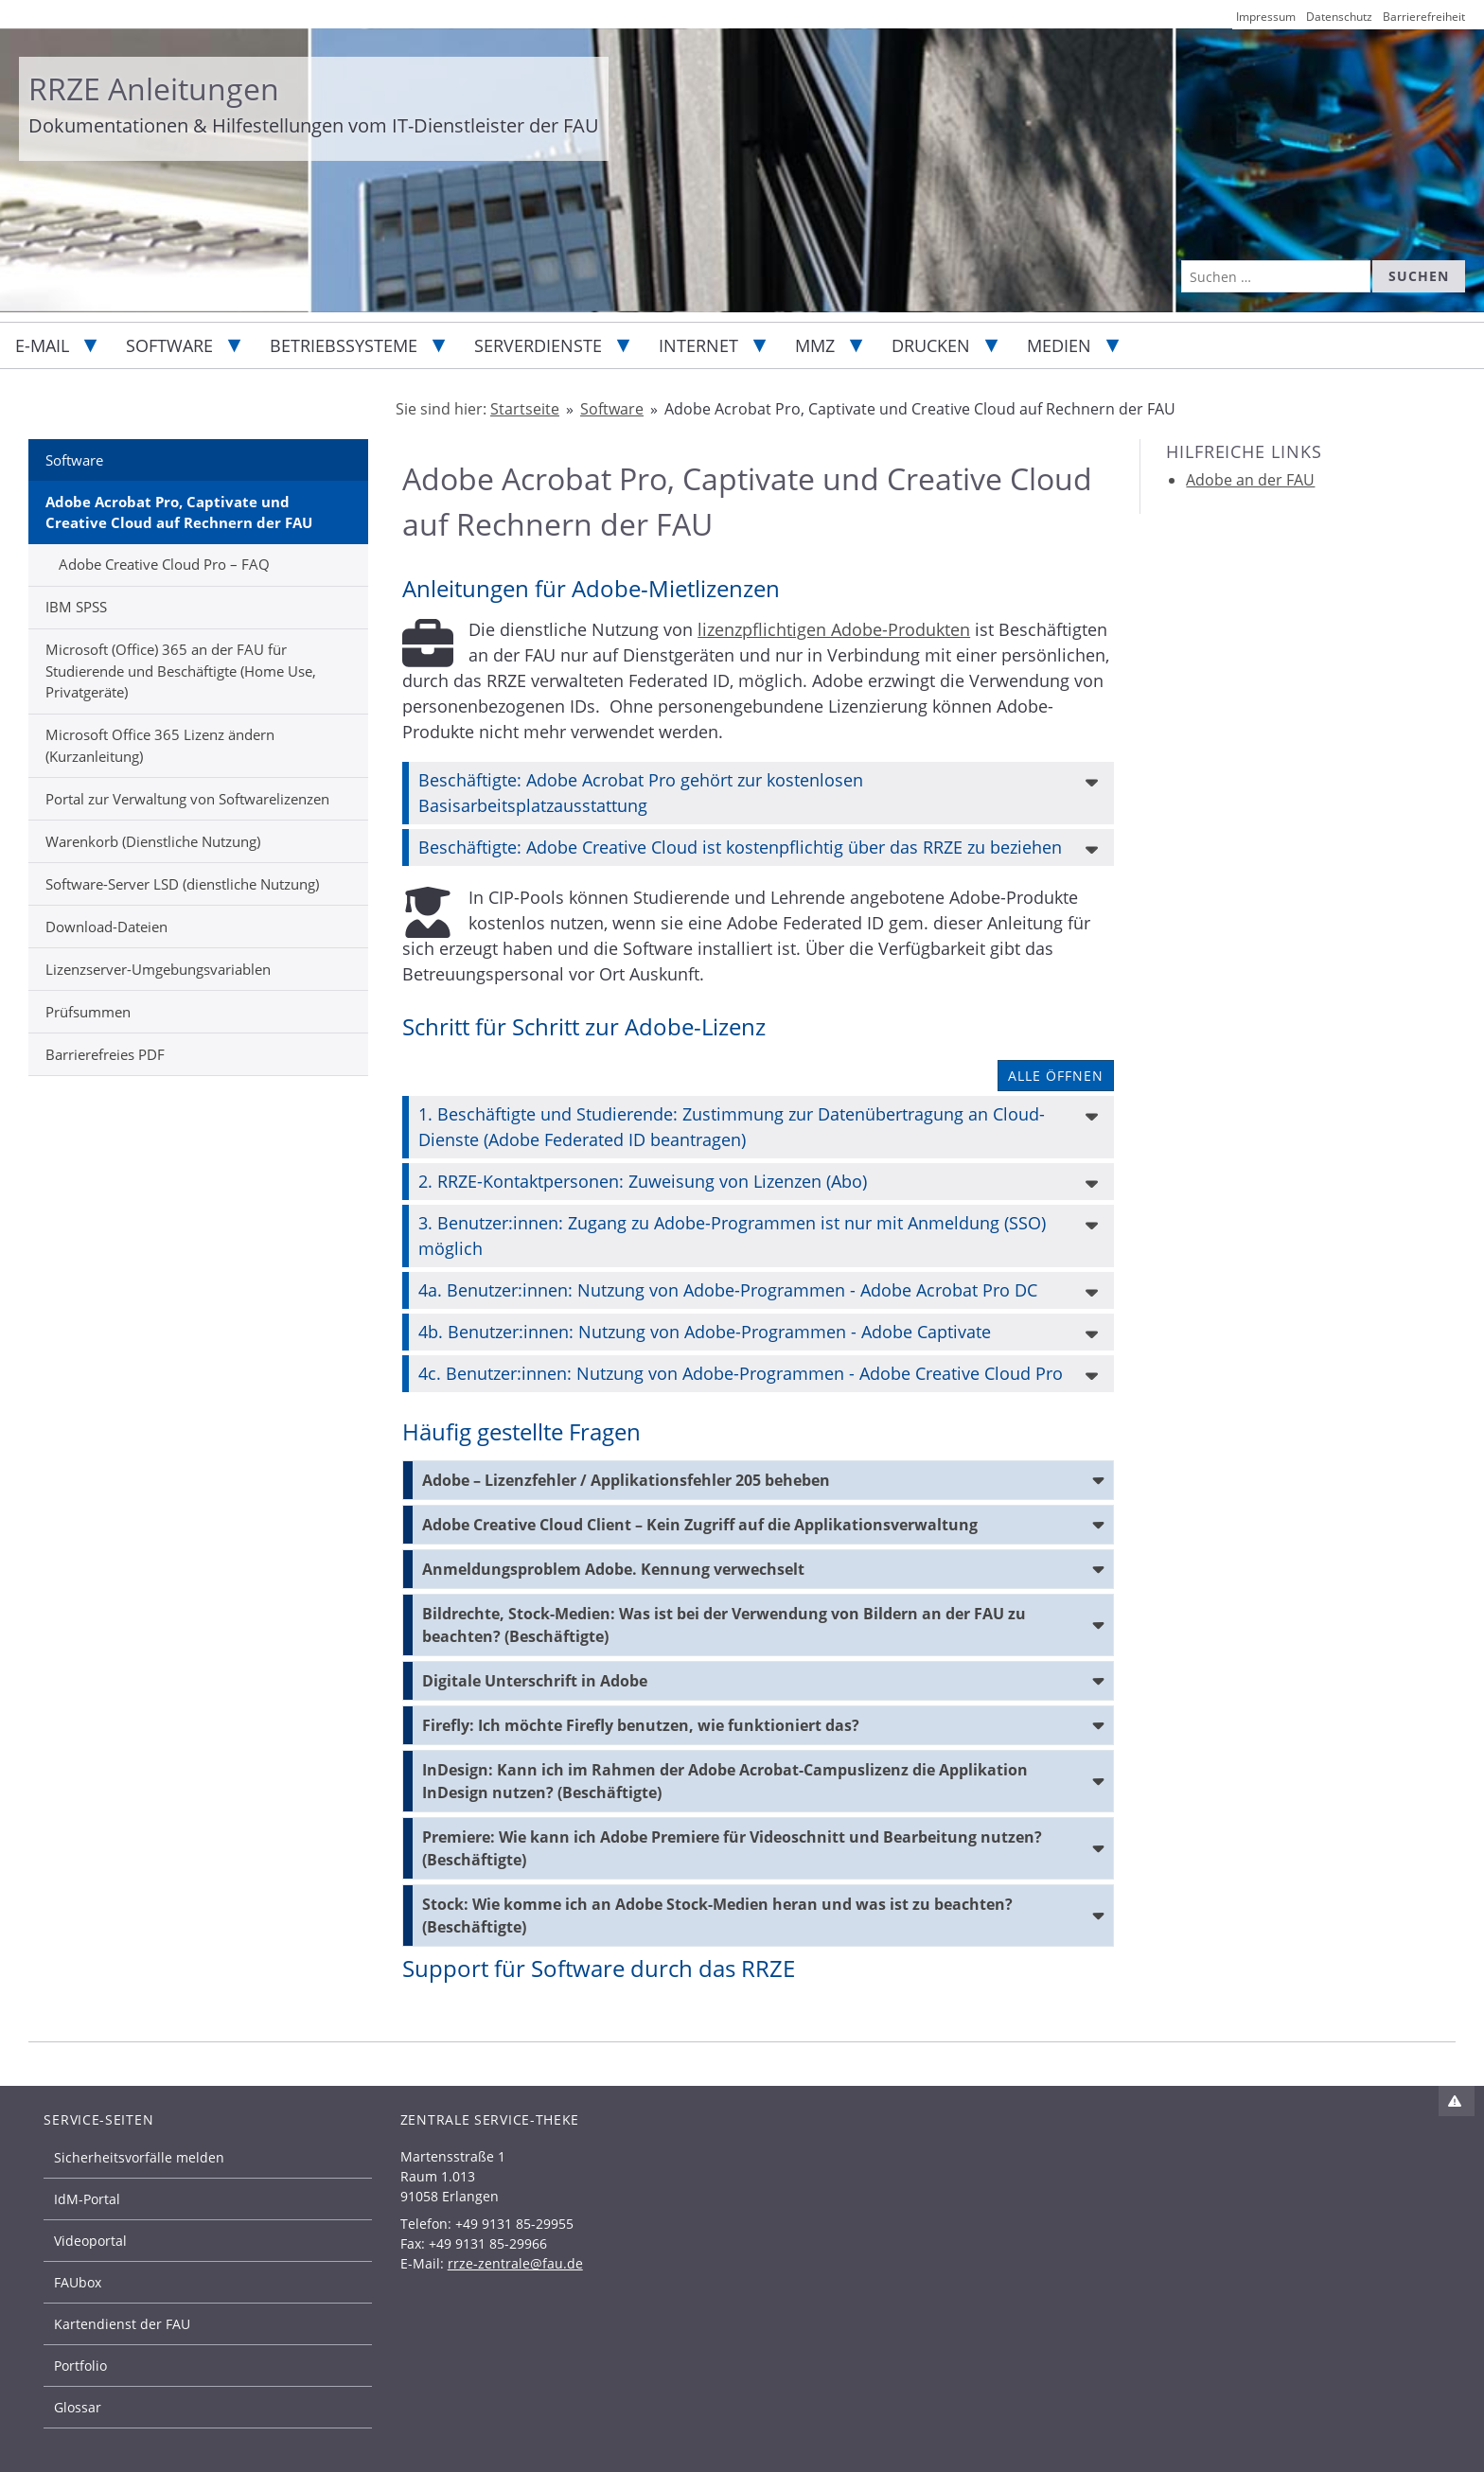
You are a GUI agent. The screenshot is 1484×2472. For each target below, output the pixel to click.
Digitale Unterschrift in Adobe (534, 1680)
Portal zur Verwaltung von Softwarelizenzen (187, 798)
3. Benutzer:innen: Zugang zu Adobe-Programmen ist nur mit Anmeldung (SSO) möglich (732, 1235)
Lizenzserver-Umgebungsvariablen (158, 969)
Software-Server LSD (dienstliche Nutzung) (182, 883)
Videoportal (90, 2241)
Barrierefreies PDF (105, 1054)
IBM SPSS (76, 606)
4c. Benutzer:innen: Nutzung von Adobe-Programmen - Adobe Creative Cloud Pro (740, 1373)
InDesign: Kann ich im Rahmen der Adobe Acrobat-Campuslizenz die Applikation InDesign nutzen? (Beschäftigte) (725, 1781)
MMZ (815, 345)
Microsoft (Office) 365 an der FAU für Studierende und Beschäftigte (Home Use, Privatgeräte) (180, 670)
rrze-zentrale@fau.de (515, 2263)
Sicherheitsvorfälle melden (139, 2157)
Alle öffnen (1056, 1076)
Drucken (931, 345)
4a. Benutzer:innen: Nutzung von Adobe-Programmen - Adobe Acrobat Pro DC (727, 1290)
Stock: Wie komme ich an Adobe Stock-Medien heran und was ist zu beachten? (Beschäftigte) (717, 1915)
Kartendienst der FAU (122, 2324)
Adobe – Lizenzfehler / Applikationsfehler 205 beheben (626, 1480)
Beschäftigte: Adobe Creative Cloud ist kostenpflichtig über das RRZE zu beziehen (740, 847)
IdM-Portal (87, 2199)
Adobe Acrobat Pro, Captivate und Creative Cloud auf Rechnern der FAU (178, 512)
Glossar (77, 2407)
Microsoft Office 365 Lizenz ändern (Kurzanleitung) (159, 745)
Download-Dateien (106, 926)
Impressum (1266, 17)
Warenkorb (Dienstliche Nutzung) (152, 841)
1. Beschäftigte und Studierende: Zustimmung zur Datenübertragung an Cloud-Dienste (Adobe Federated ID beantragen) (731, 1127)
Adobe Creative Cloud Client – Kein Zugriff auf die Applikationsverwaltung (700, 1524)
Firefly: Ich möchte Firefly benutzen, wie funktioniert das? (640, 1725)
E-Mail (42, 345)
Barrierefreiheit (1424, 17)
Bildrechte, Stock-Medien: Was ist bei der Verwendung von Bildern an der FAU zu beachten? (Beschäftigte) (724, 1625)
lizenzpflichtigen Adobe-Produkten (834, 629)
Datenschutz (1339, 17)
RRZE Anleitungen (153, 88)
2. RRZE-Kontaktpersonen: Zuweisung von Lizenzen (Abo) (642, 1181)
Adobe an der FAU (1250, 479)
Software (169, 345)
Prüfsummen (88, 1011)
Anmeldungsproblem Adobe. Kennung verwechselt (613, 1569)
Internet (698, 345)
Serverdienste (538, 345)
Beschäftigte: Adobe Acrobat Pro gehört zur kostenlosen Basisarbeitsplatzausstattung (640, 792)
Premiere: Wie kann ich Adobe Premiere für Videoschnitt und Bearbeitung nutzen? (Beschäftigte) (732, 1848)
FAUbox (77, 2282)
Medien (1059, 345)
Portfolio (80, 2366)
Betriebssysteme (343, 345)
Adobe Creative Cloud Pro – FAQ (164, 564)
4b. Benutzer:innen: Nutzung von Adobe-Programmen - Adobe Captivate (704, 1331)
